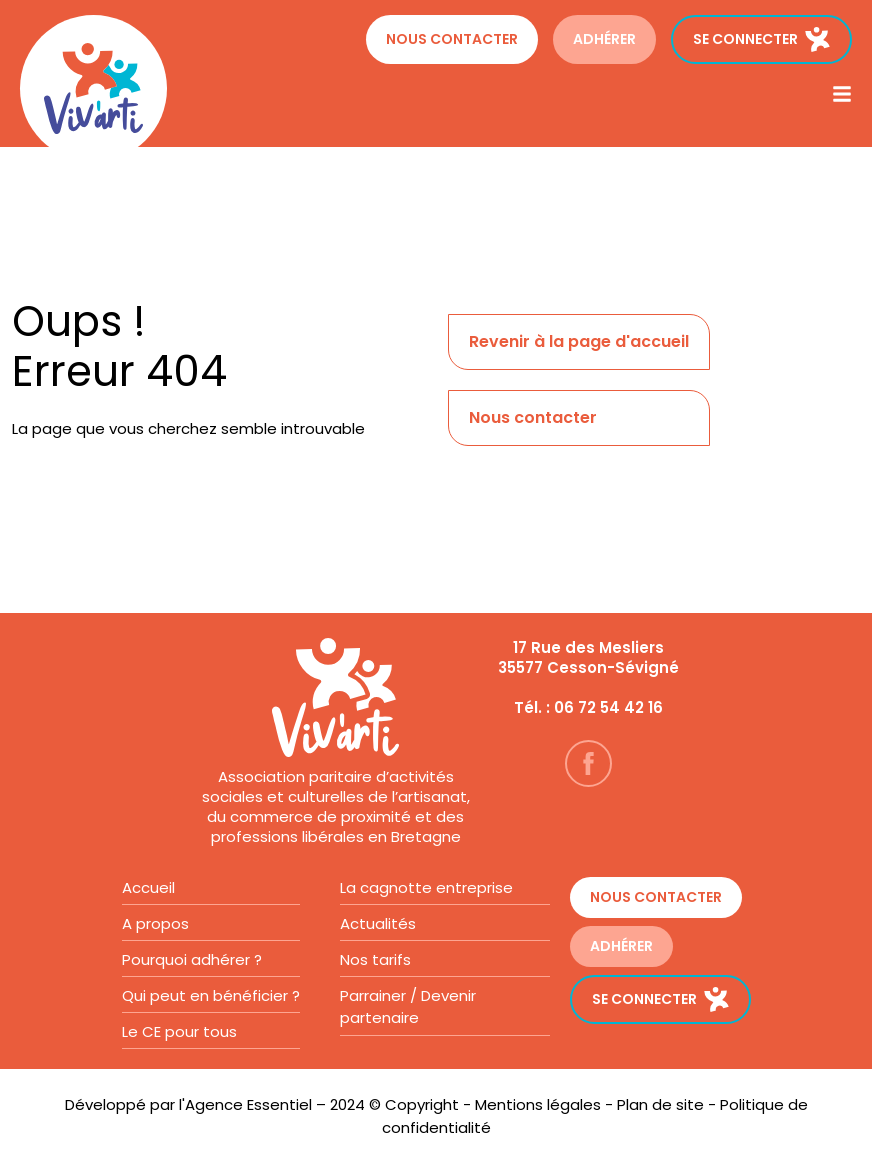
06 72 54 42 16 (608, 707)
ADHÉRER (604, 39)
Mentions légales (538, 1104)
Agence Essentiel (248, 1104)
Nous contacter (452, 39)
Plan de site (660, 1104)
